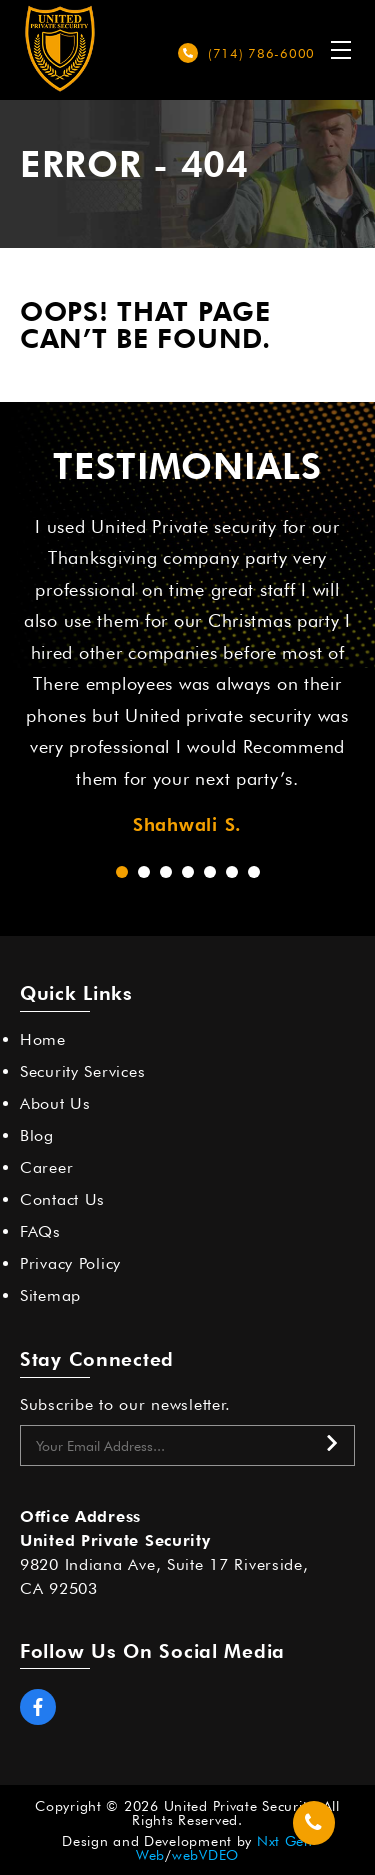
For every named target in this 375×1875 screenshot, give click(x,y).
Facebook (38, 1707)
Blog (37, 1135)
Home (43, 1039)
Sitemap (50, 1295)
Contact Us (62, 1199)
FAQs (40, 1231)
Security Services (82, 1071)
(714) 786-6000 (261, 53)
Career (46, 1167)
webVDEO (205, 1855)
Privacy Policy (70, 1263)
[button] (122, 872)
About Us (55, 1103)
